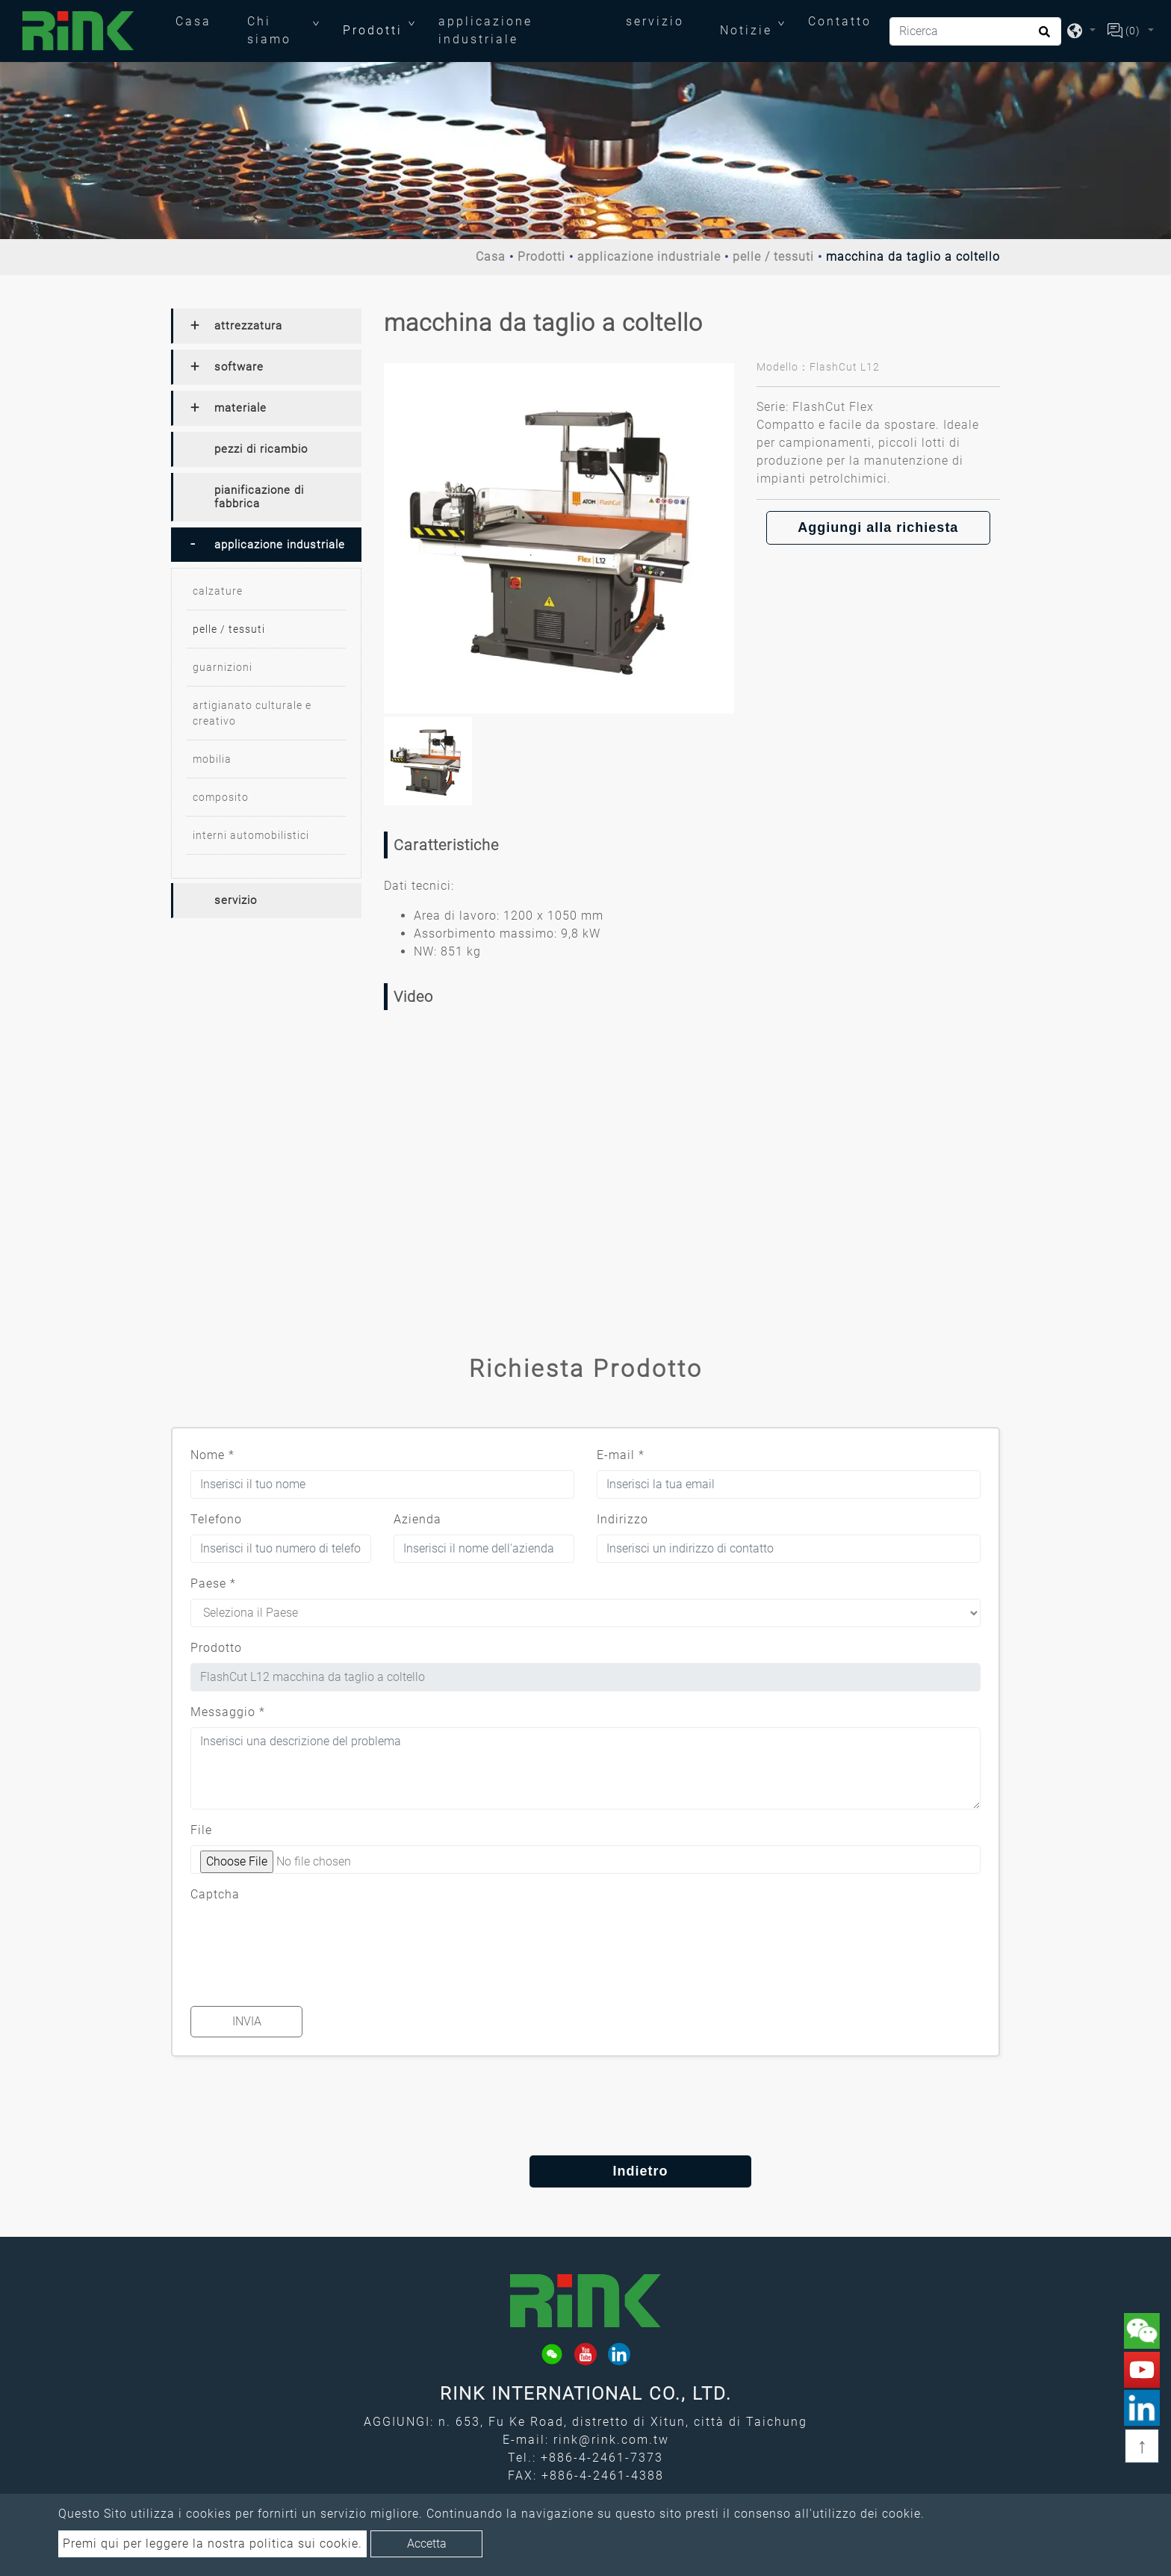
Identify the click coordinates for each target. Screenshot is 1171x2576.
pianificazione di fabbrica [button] (259, 496)
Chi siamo (269, 30)
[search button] (1042, 36)
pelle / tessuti (773, 257)
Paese (213, 1583)
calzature (218, 591)
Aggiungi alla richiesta (878, 527)
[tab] (266, 326)
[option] (559, 538)
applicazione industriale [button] (279, 544)
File (201, 1830)
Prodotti (373, 30)
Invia (246, 2021)
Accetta (427, 2543)
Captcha (215, 1894)
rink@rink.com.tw (611, 2440)
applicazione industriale (485, 30)
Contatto (840, 21)
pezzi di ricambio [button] (261, 449)
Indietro (585, 2171)
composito (221, 797)
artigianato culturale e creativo (252, 713)
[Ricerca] (975, 31)
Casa (202, 20)
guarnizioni (222, 667)
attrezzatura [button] (248, 325)
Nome (212, 1455)
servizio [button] (235, 900)
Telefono (216, 1519)
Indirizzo (622, 1519)
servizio (655, 21)
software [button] (239, 367)
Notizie (746, 30)
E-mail (620, 1455)
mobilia (212, 759)
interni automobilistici (251, 835)
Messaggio (227, 1712)
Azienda (417, 1519)
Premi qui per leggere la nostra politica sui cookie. (212, 2543)
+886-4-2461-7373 (602, 2457)
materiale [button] (240, 408)
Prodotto (216, 1648)
